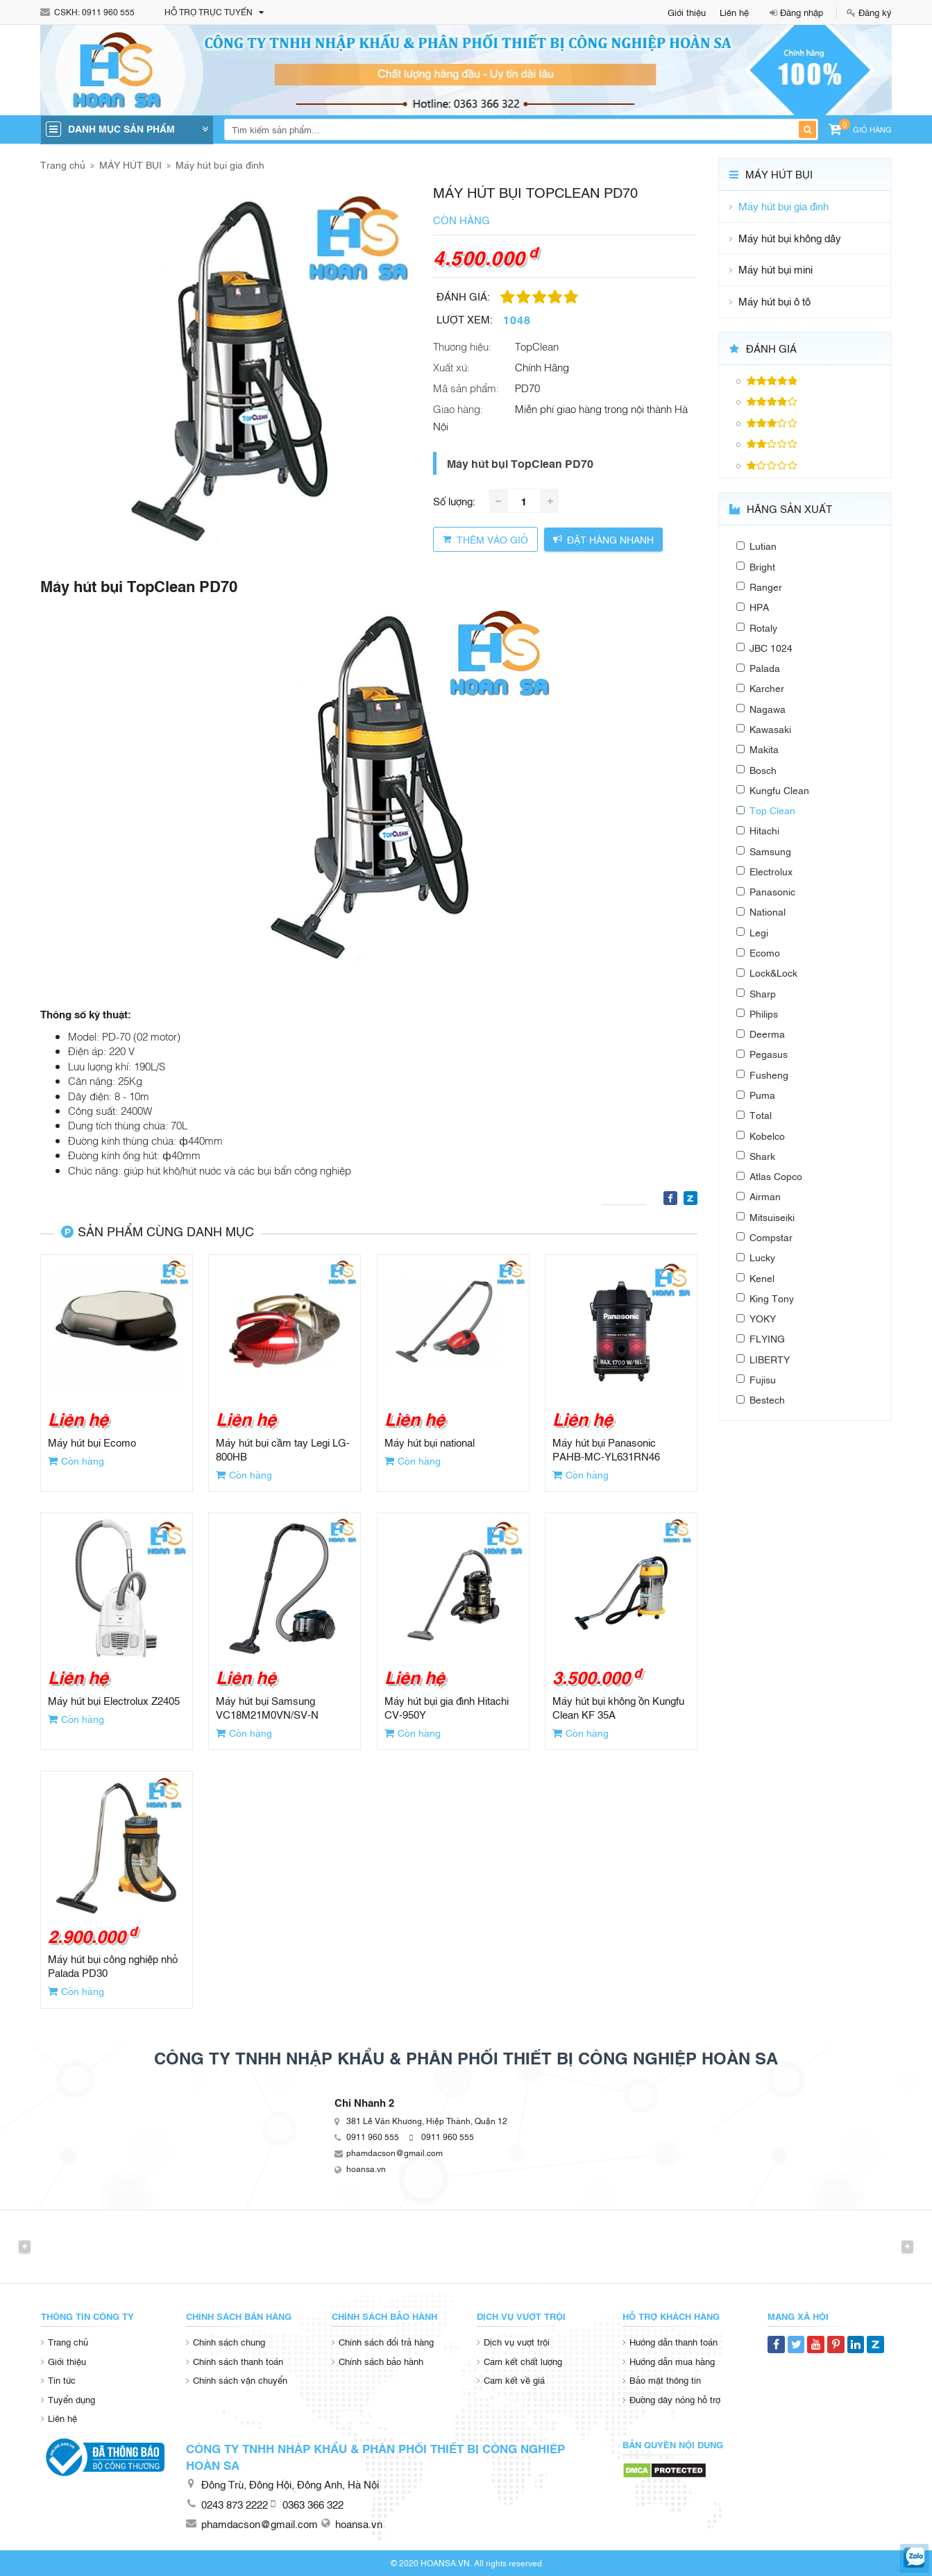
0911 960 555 (108, 11)
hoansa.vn (366, 2168)
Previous (25, 2246)
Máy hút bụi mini (775, 269)
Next (907, 2246)
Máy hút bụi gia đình (220, 164)
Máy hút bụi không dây (789, 237)
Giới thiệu (687, 12)
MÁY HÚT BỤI (130, 164)
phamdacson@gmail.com (394, 2152)
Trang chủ (62, 164)
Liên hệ (734, 12)
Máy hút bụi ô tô (774, 301)
